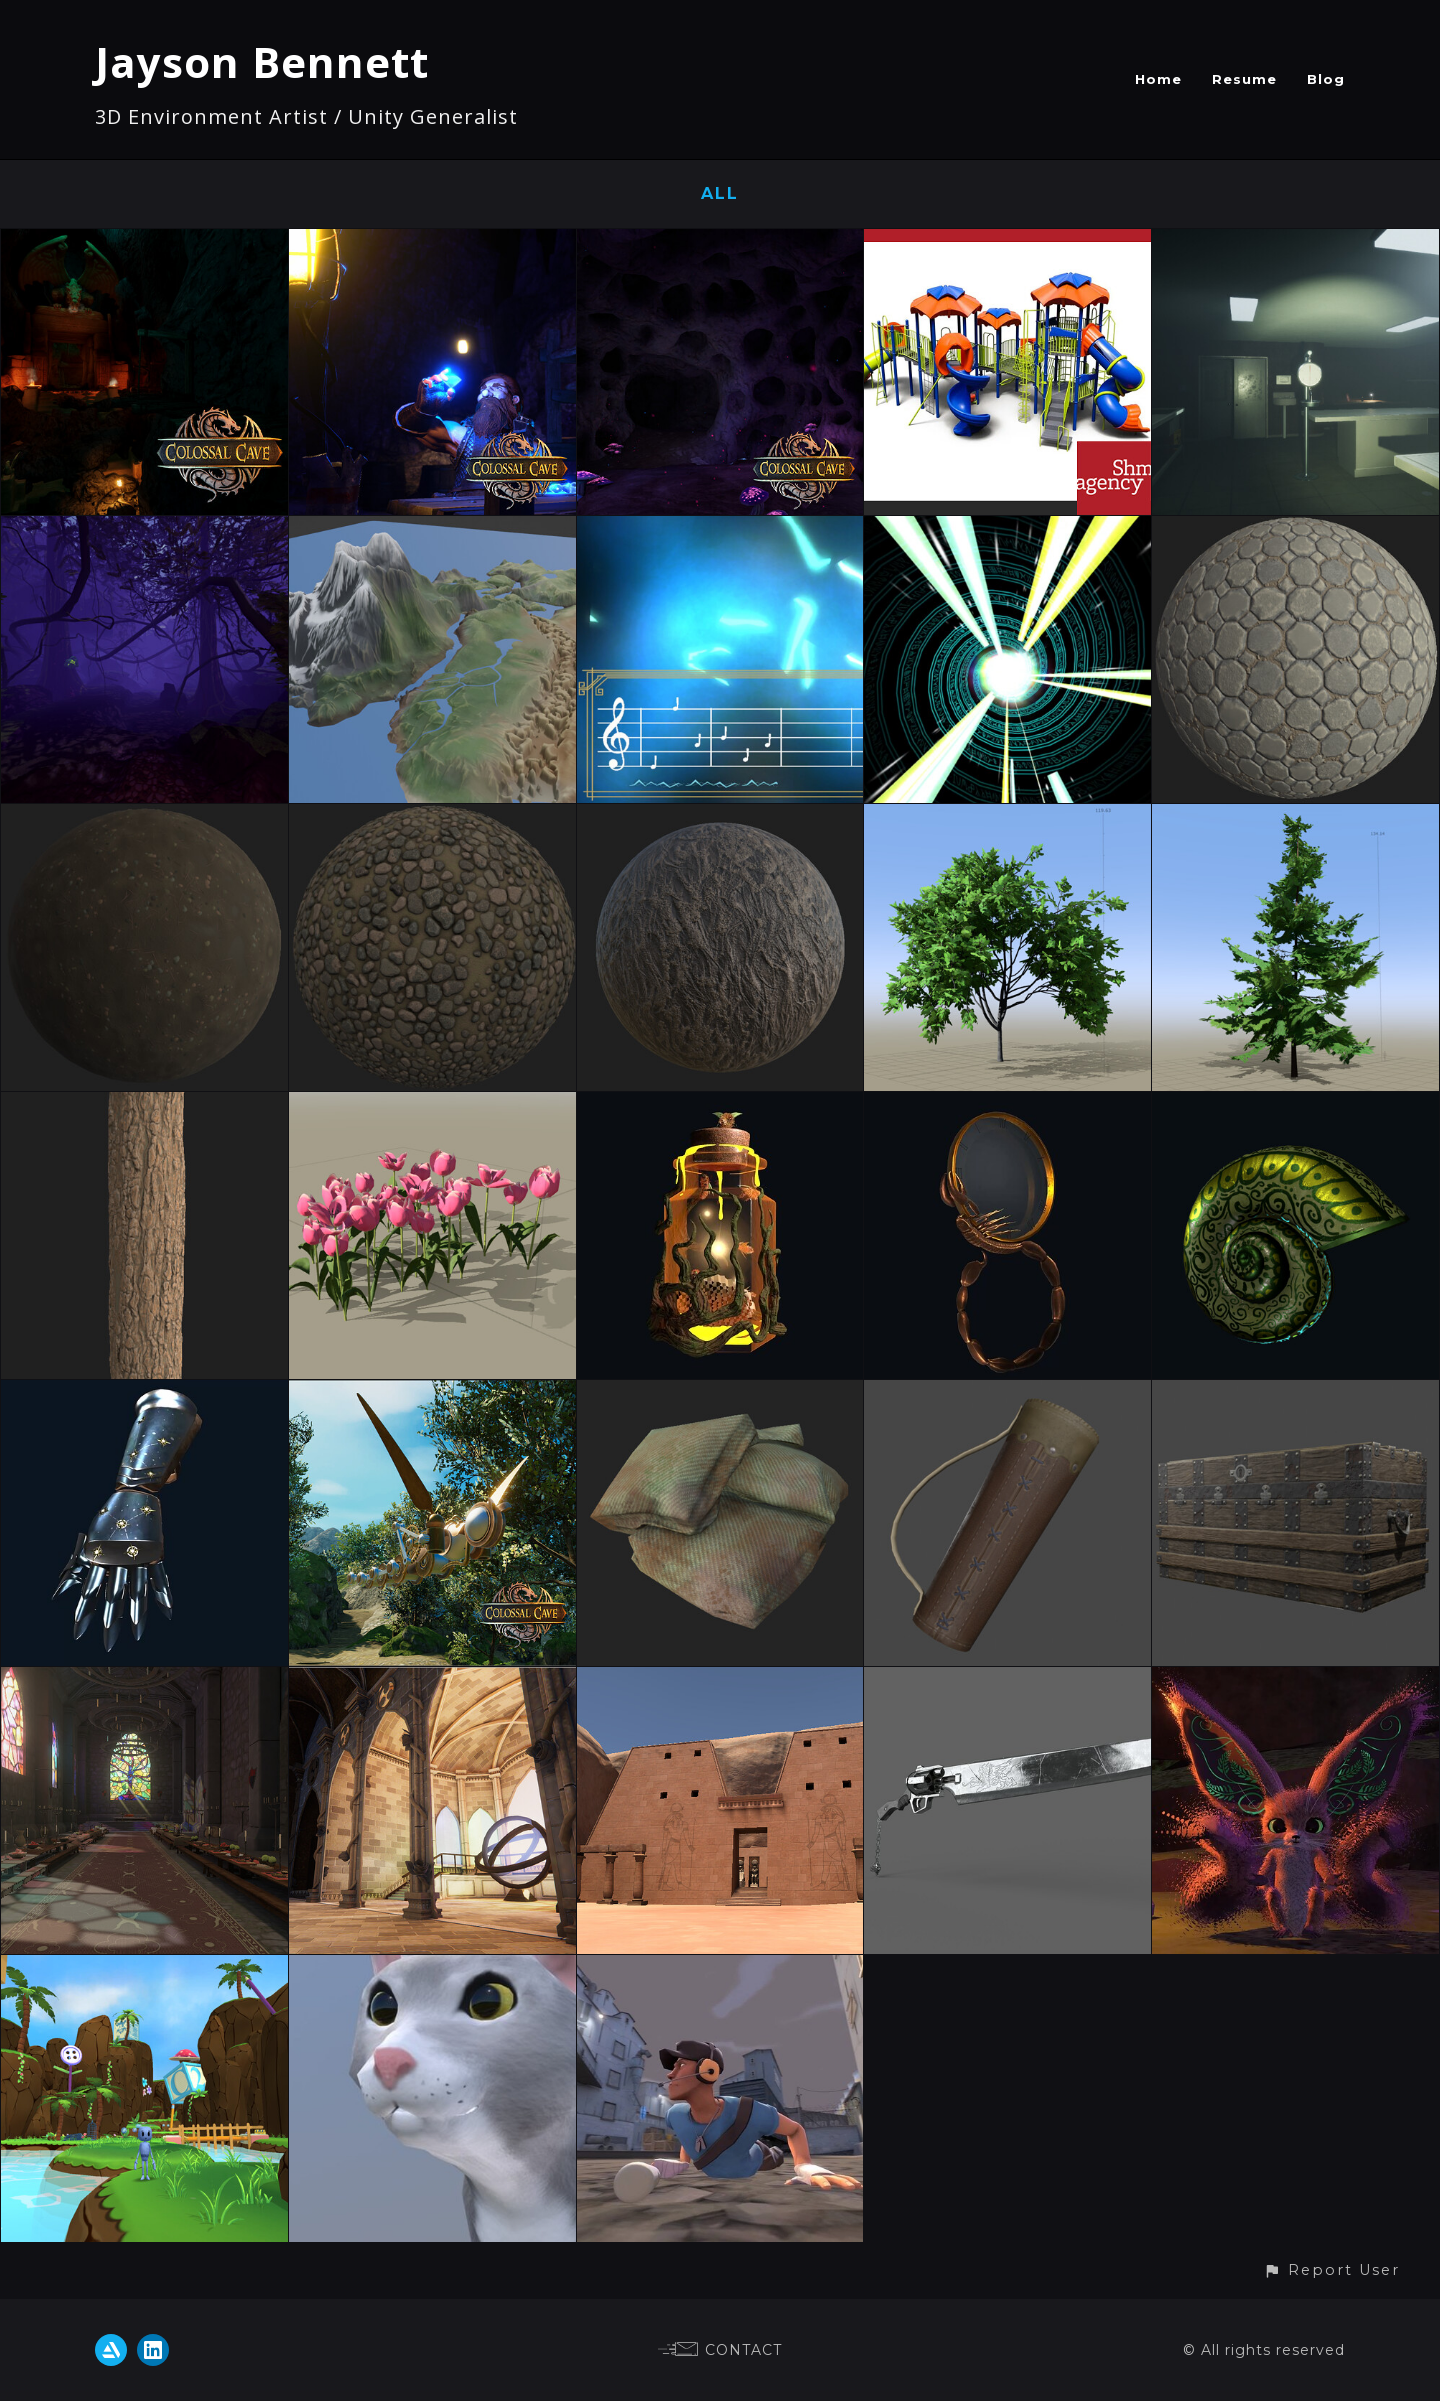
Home (1158, 79)
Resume (1244, 79)
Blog (1326, 79)
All (720, 193)
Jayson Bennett (262, 61)
